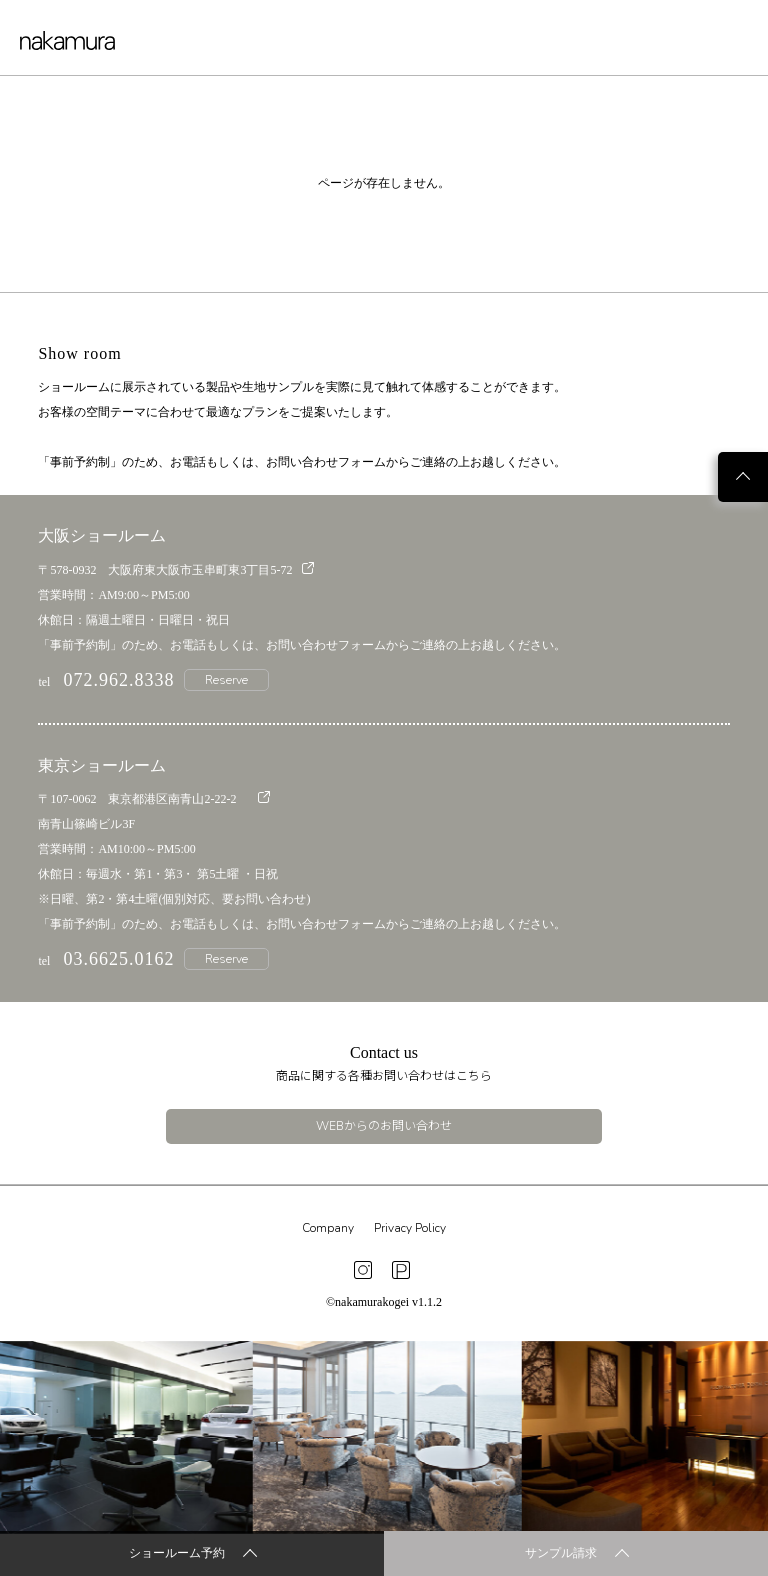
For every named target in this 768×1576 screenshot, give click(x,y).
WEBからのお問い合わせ (384, 1126)
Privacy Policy (410, 1228)
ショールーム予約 (193, 1554)
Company (328, 1228)
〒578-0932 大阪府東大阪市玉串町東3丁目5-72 (176, 569)
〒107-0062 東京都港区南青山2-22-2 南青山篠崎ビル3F (154, 811)
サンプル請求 (577, 1554)
